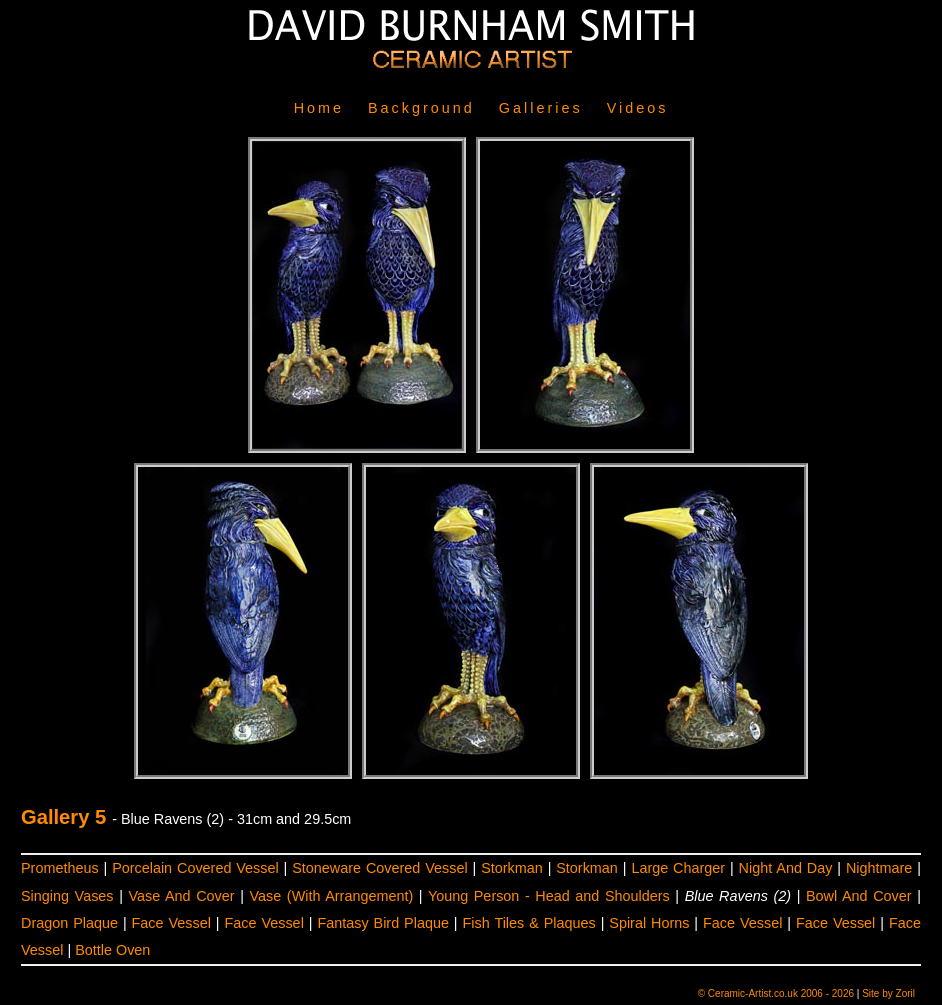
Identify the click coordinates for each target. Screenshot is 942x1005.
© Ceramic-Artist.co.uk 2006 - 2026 (776, 993)
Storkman (512, 868)
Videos (638, 108)
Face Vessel (171, 923)
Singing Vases (67, 896)
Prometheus (60, 868)
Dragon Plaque (69, 923)
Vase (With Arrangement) (332, 896)
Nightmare (879, 868)
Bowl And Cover (859, 896)
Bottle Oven (112, 950)
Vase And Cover (181, 896)
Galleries (541, 108)
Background (421, 108)
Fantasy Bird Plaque (382, 923)
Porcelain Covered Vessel (195, 868)
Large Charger (678, 868)
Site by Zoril (888, 993)
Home (319, 108)
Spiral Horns (649, 923)
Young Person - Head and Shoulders (549, 896)
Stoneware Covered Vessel (379, 868)
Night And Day (786, 868)
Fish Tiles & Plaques (529, 923)
